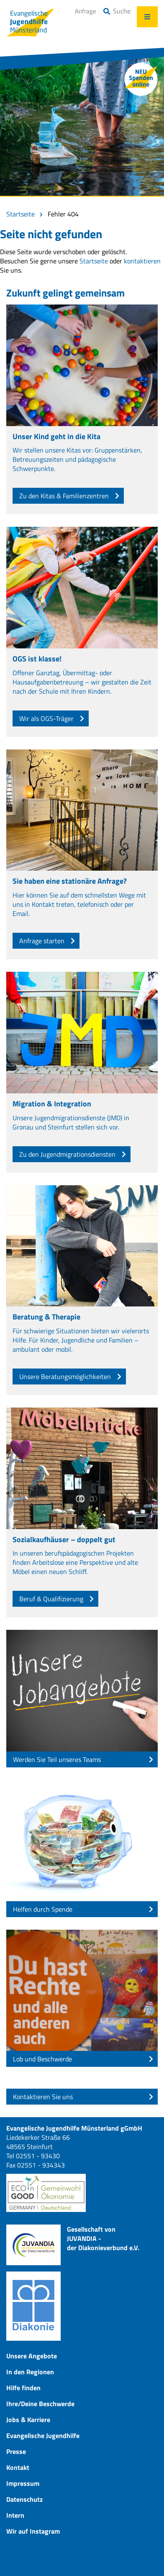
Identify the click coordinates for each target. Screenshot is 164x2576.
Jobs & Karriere (28, 2419)
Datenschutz (24, 2499)
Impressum (22, 2483)
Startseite (20, 214)
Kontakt (17, 2467)
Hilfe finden (23, 2387)
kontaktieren (142, 261)
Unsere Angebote (31, 2355)
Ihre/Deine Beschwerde (40, 2403)
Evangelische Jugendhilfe (42, 2435)
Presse (16, 2451)
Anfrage (85, 11)
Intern (15, 2515)
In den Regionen (30, 2371)
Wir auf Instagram (33, 2531)
